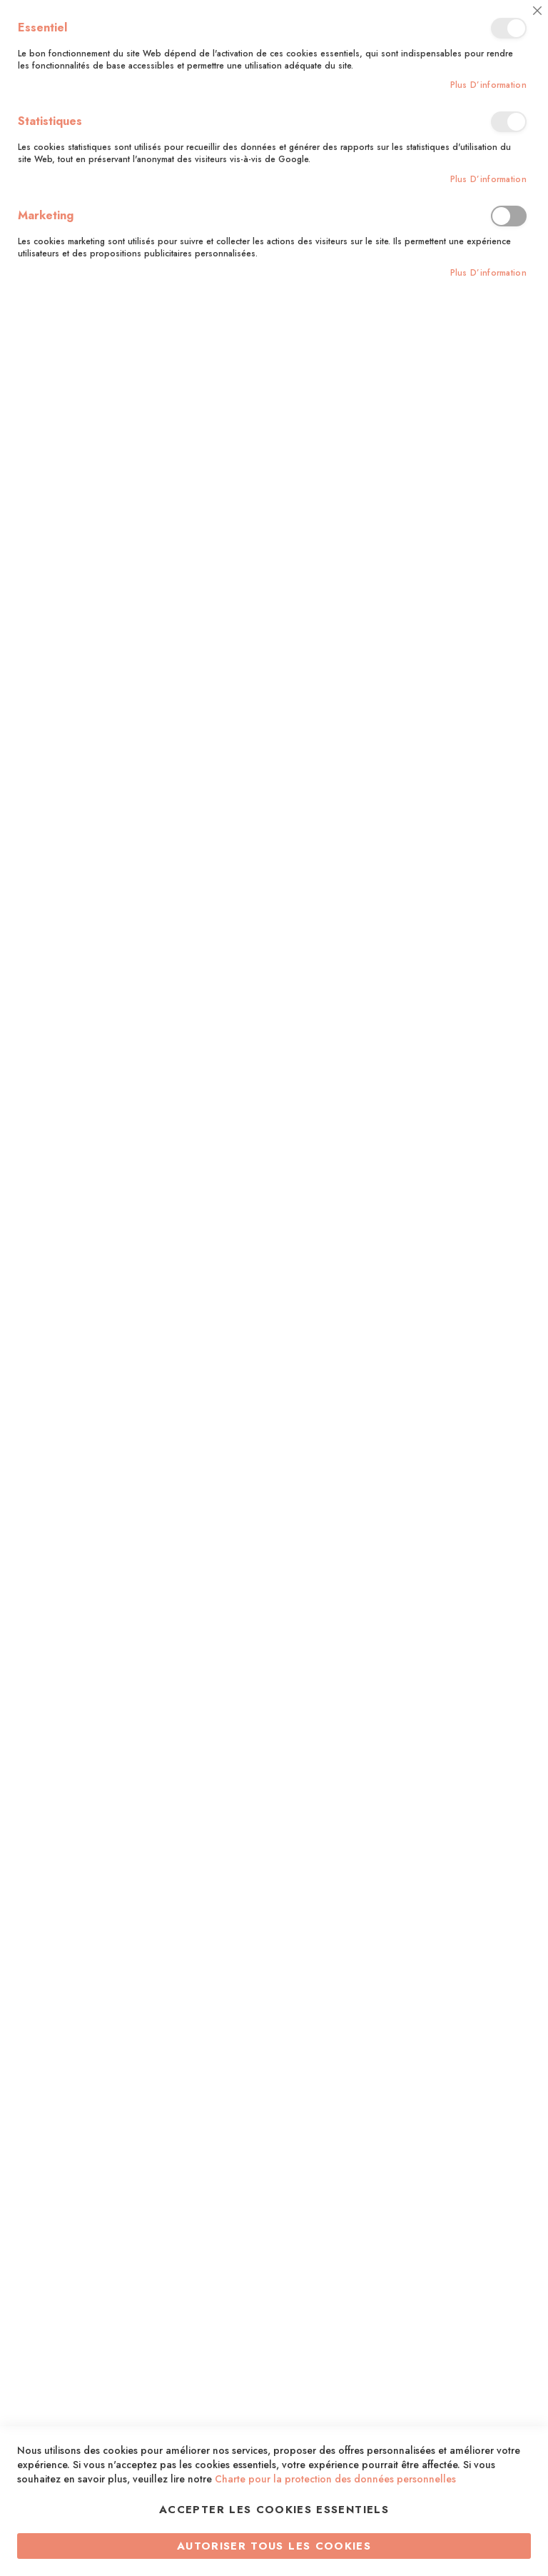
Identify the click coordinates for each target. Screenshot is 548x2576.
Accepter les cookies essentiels (274, 2509)
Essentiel (509, 28)
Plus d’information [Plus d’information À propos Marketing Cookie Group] (488, 273)
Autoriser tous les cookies (274, 2546)
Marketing (509, 216)
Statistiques (509, 121)
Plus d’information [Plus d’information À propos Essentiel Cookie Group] (488, 85)
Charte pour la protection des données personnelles (335, 2479)
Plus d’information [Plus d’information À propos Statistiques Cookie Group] (488, 180)
